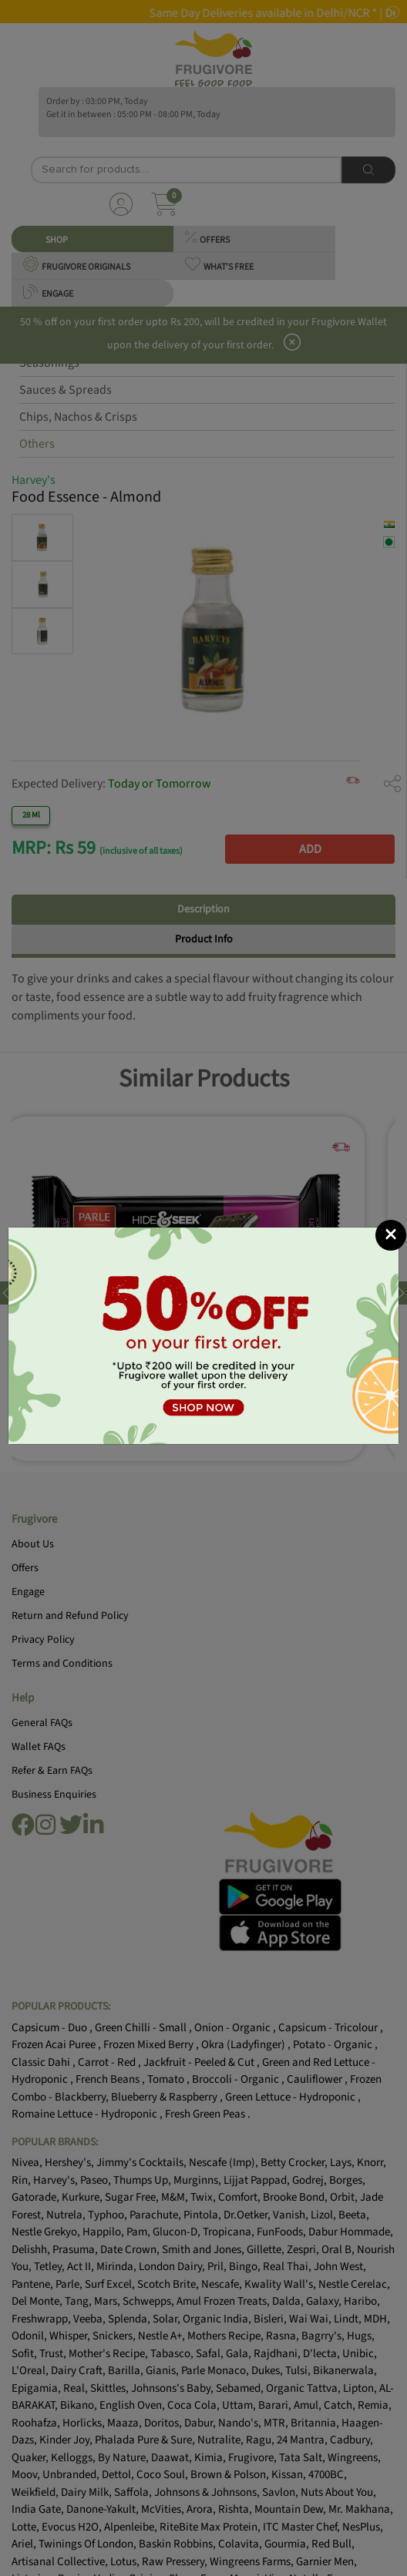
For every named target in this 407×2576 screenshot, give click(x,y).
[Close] (390, 1235)
